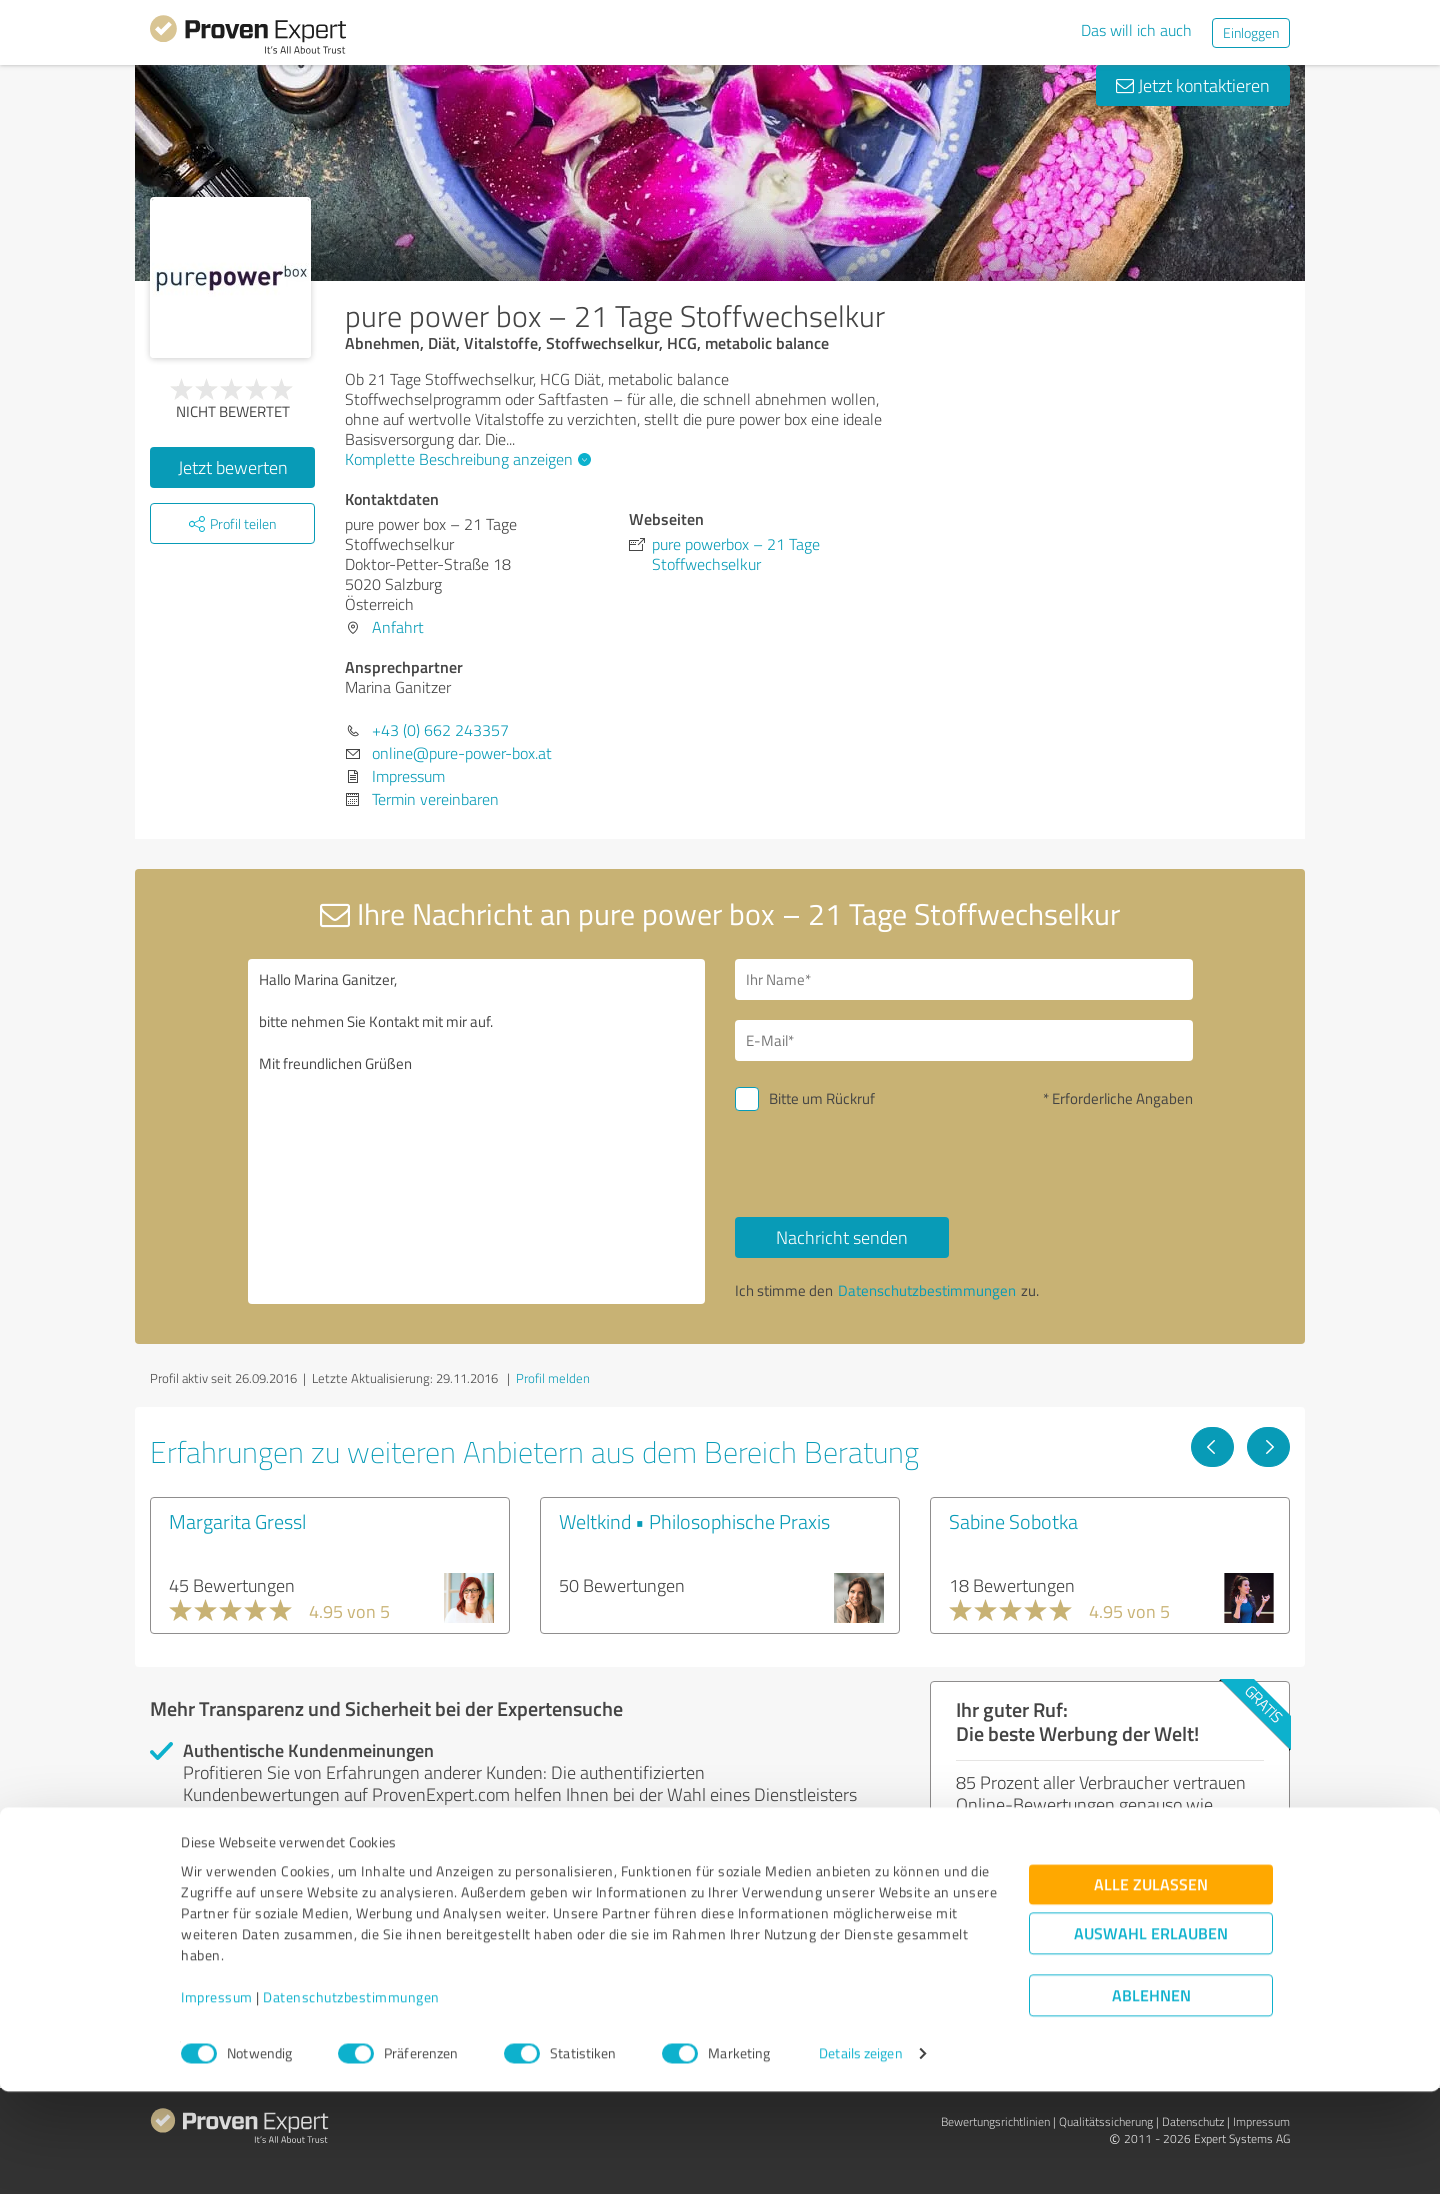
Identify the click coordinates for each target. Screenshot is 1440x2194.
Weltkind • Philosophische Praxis (694, 1521)
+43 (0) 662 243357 (440, 730)
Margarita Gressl (237, 1521)
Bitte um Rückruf (822, 1098)
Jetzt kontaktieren (1193, 85)
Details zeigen (860, 2156)
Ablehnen (1151, 2098)
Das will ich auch (1136, 30)
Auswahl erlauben (1151, 2036)
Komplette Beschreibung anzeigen (465, 459)
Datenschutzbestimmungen (351, 2100)
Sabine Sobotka (1013, 1521)
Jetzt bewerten (233, 467)
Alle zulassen (1151, 1987)
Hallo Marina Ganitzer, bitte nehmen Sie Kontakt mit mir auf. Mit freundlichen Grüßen (477, 1131)
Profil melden (553, 1378)
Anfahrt (398, 627)
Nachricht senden (842, 1237)
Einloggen (1251, 32)
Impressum (217, 2100)
